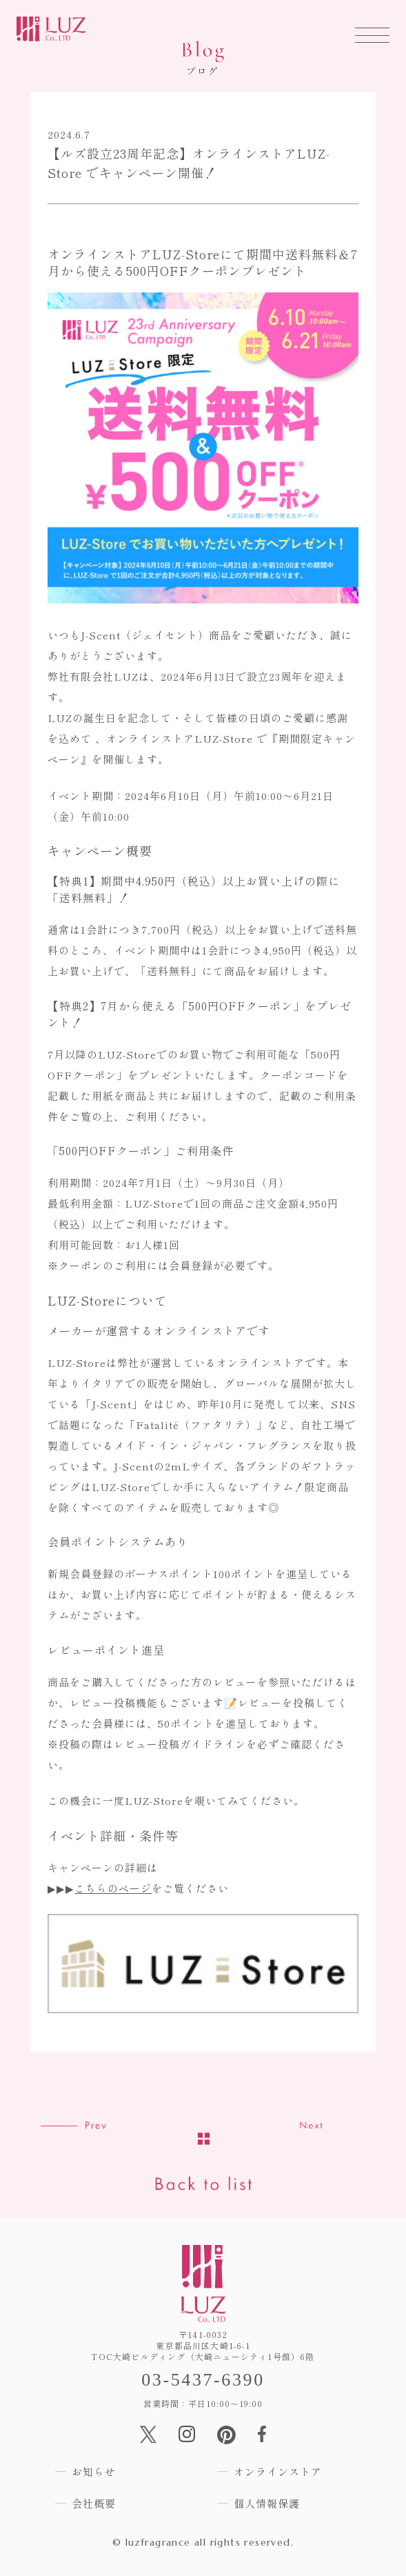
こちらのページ (113, 1888)
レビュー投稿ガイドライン (180, 1744)
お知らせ (94, 2471)
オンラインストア (278, 2471)
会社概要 (94, 2503)
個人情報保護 (267, 2503)
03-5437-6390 (203, 2380)
